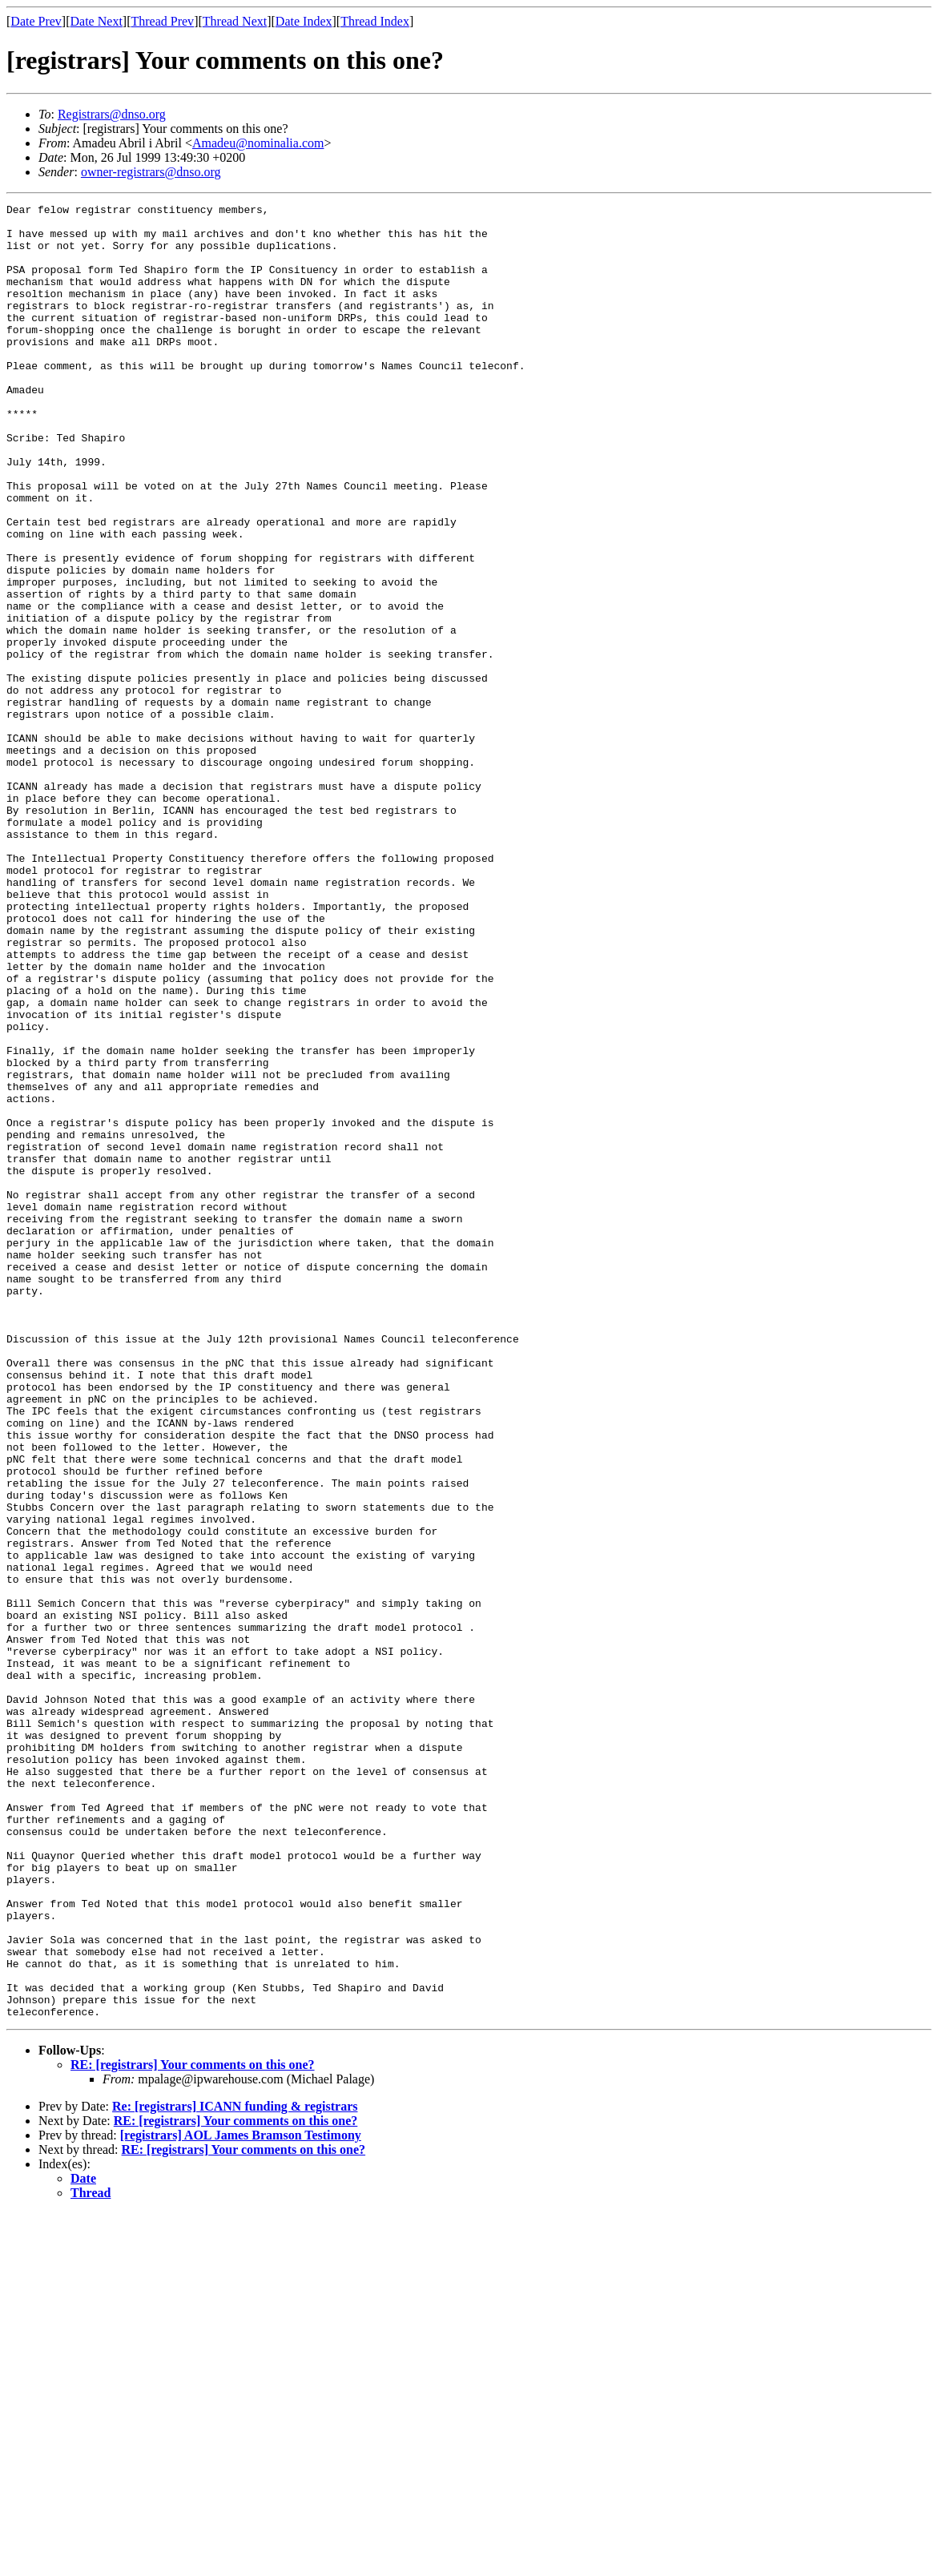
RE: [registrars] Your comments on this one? (192, 2427)
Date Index (304, 21)
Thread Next (235, 21)
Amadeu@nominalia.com (258, 143)
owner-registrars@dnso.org (151, 172)
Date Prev (36, 21)
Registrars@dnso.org (112, 114)
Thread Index (374, 21)
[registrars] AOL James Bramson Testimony (240, 2498)
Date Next (96, 21)
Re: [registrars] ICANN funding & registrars (234, 2469)
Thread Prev (162, 21)
